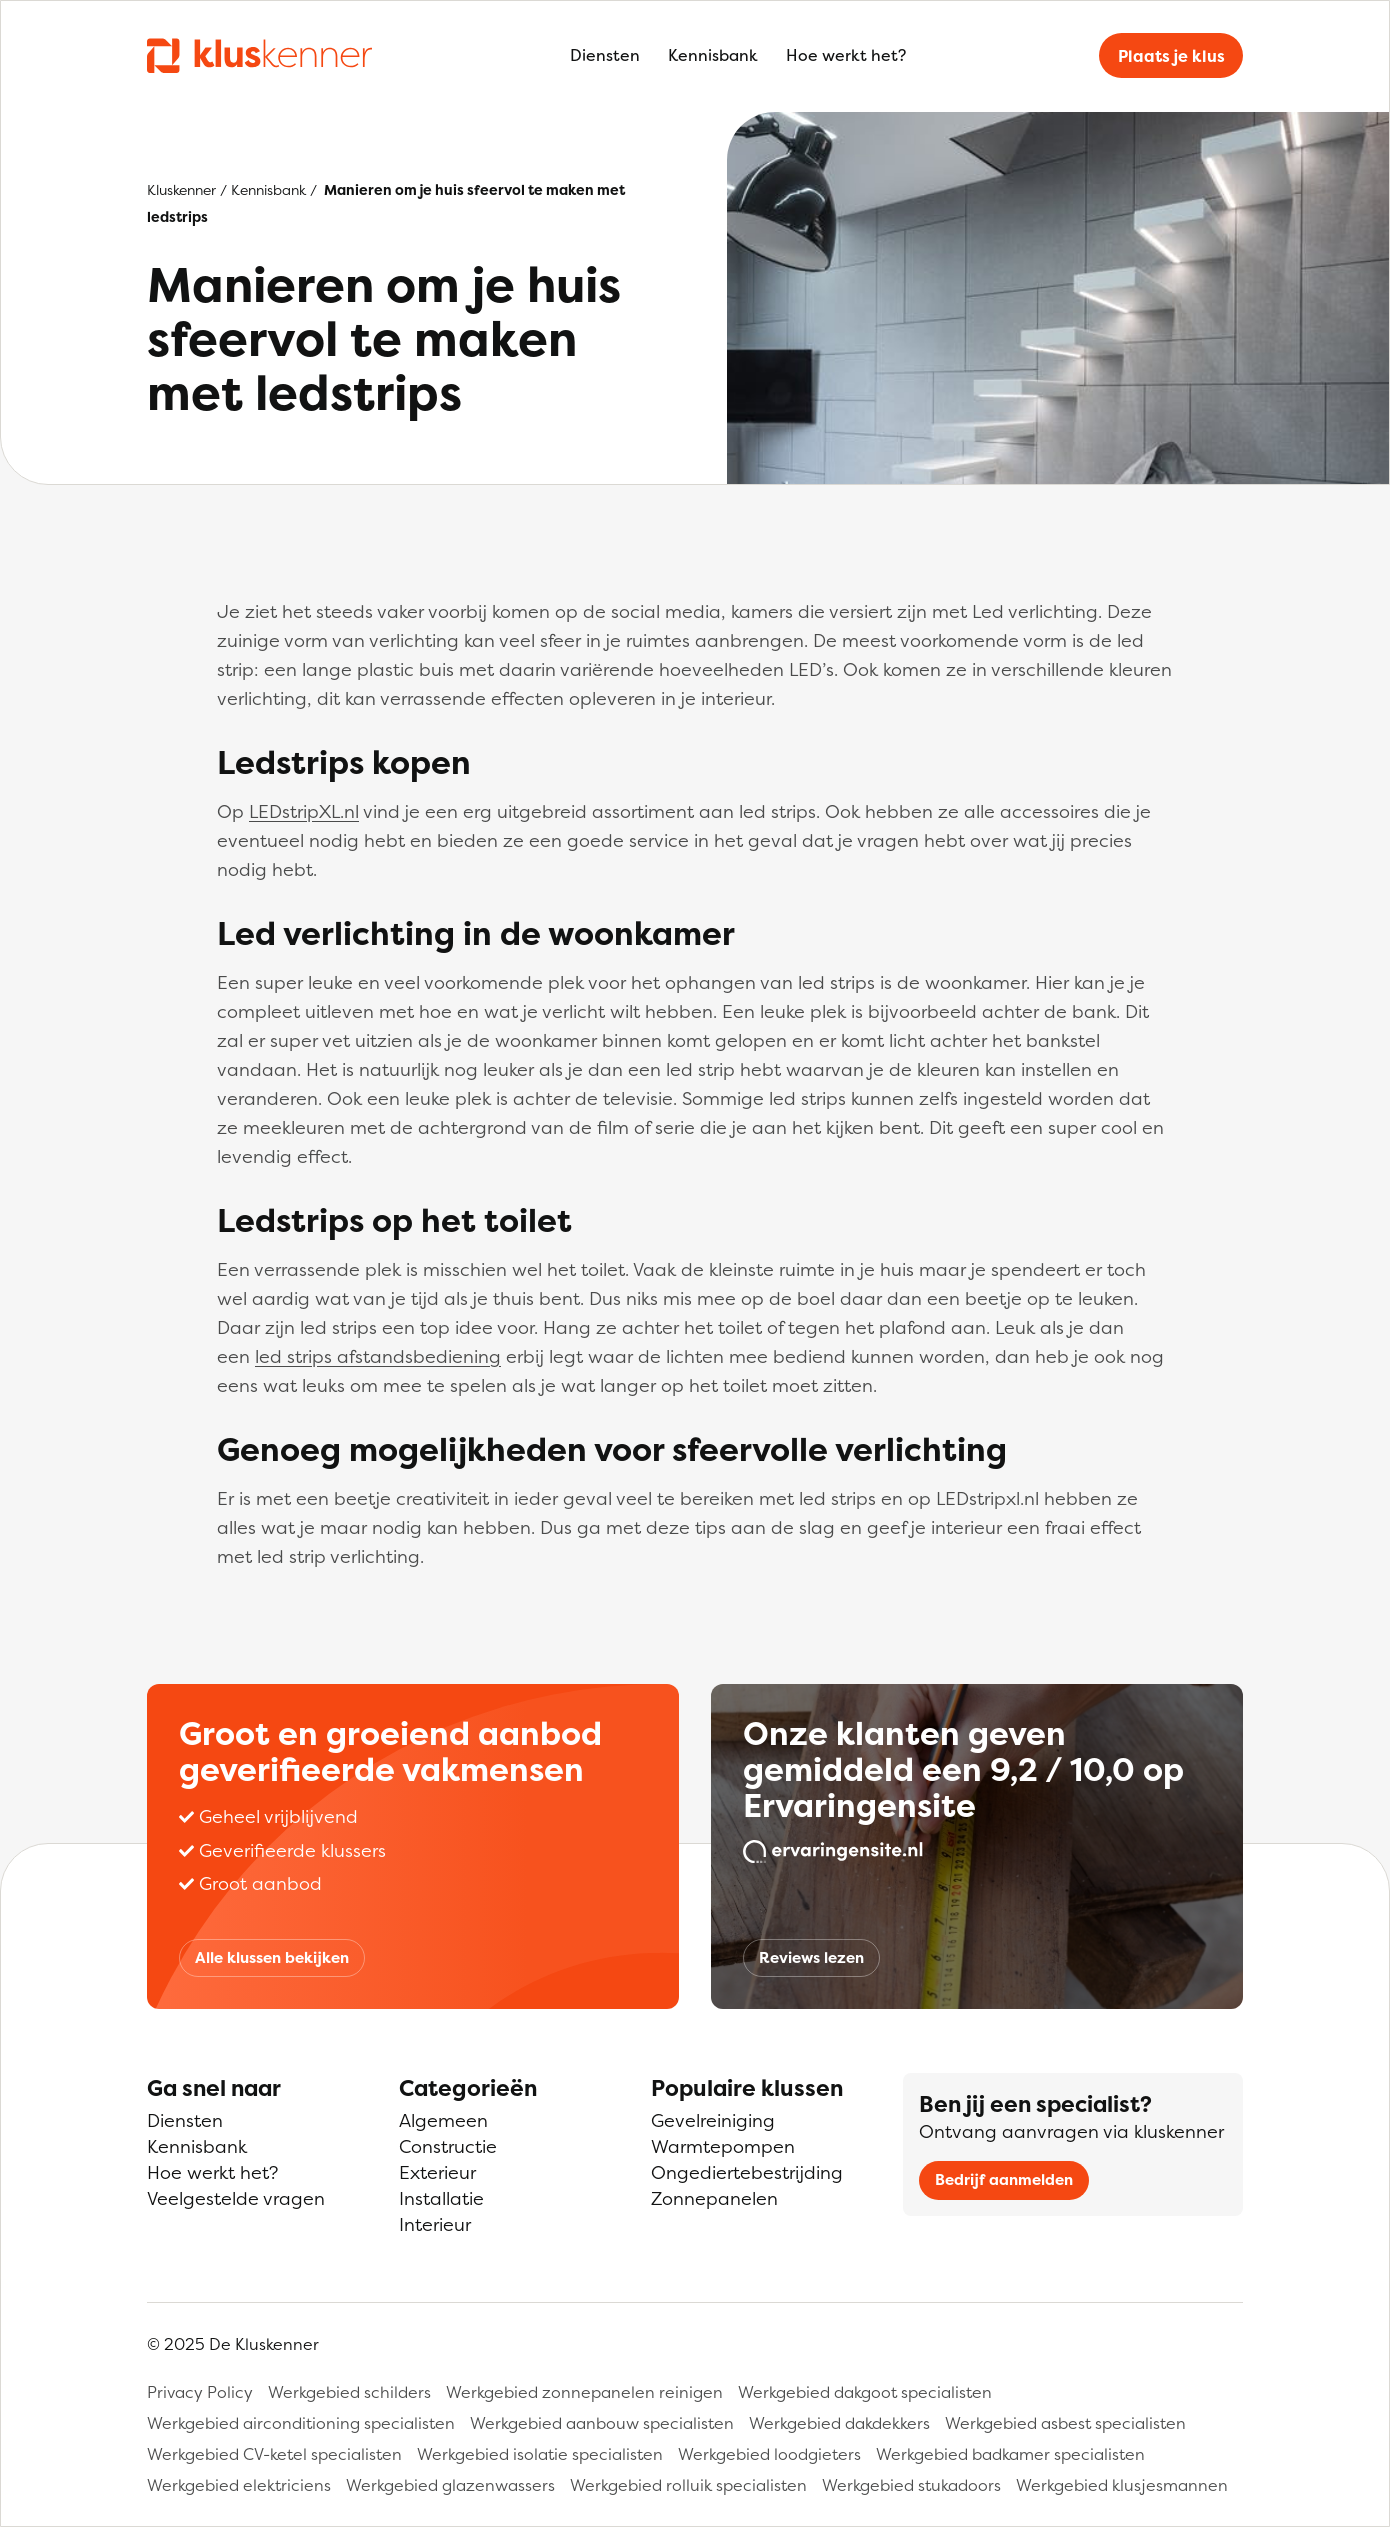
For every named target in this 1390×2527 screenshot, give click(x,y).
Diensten (605, 55)
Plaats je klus (1171, 56)
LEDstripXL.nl (304, 811)
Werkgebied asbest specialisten (1065, 2423)
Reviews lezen (811, 1957)
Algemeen (443, 2120)
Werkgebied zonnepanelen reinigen (584, 2392)
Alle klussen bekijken (272, 1957)
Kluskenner (181, 189)
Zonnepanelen (714, 2198)
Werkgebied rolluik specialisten (688, 2485)
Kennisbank (713, 55)
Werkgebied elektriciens (239, 2485)
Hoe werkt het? (846, 55)
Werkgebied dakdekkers (839, 2423)
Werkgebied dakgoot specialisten (865, 2392)
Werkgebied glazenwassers (450, 2485)
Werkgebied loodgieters (769, 2454)
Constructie (448, 2146)
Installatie (441, 2198)
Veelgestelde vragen (236, 2198)
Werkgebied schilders (349, 2392)
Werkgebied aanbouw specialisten (602, 2423)
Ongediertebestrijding (747, 2172)
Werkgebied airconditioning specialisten (301, 2423)
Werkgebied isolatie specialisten (540, 2454)
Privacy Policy (200, 2392)
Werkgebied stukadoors (911, 2485)
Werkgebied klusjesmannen (1122, 2485)
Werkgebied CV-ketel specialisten (274, 2454)
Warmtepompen (723, 2146)
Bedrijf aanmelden (1004, 2179)
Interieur (435, 2224)
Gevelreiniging (713, 2120)
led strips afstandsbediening (378, 1356)
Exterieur (437, 2172)
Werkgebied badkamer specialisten (1010, 2454)
